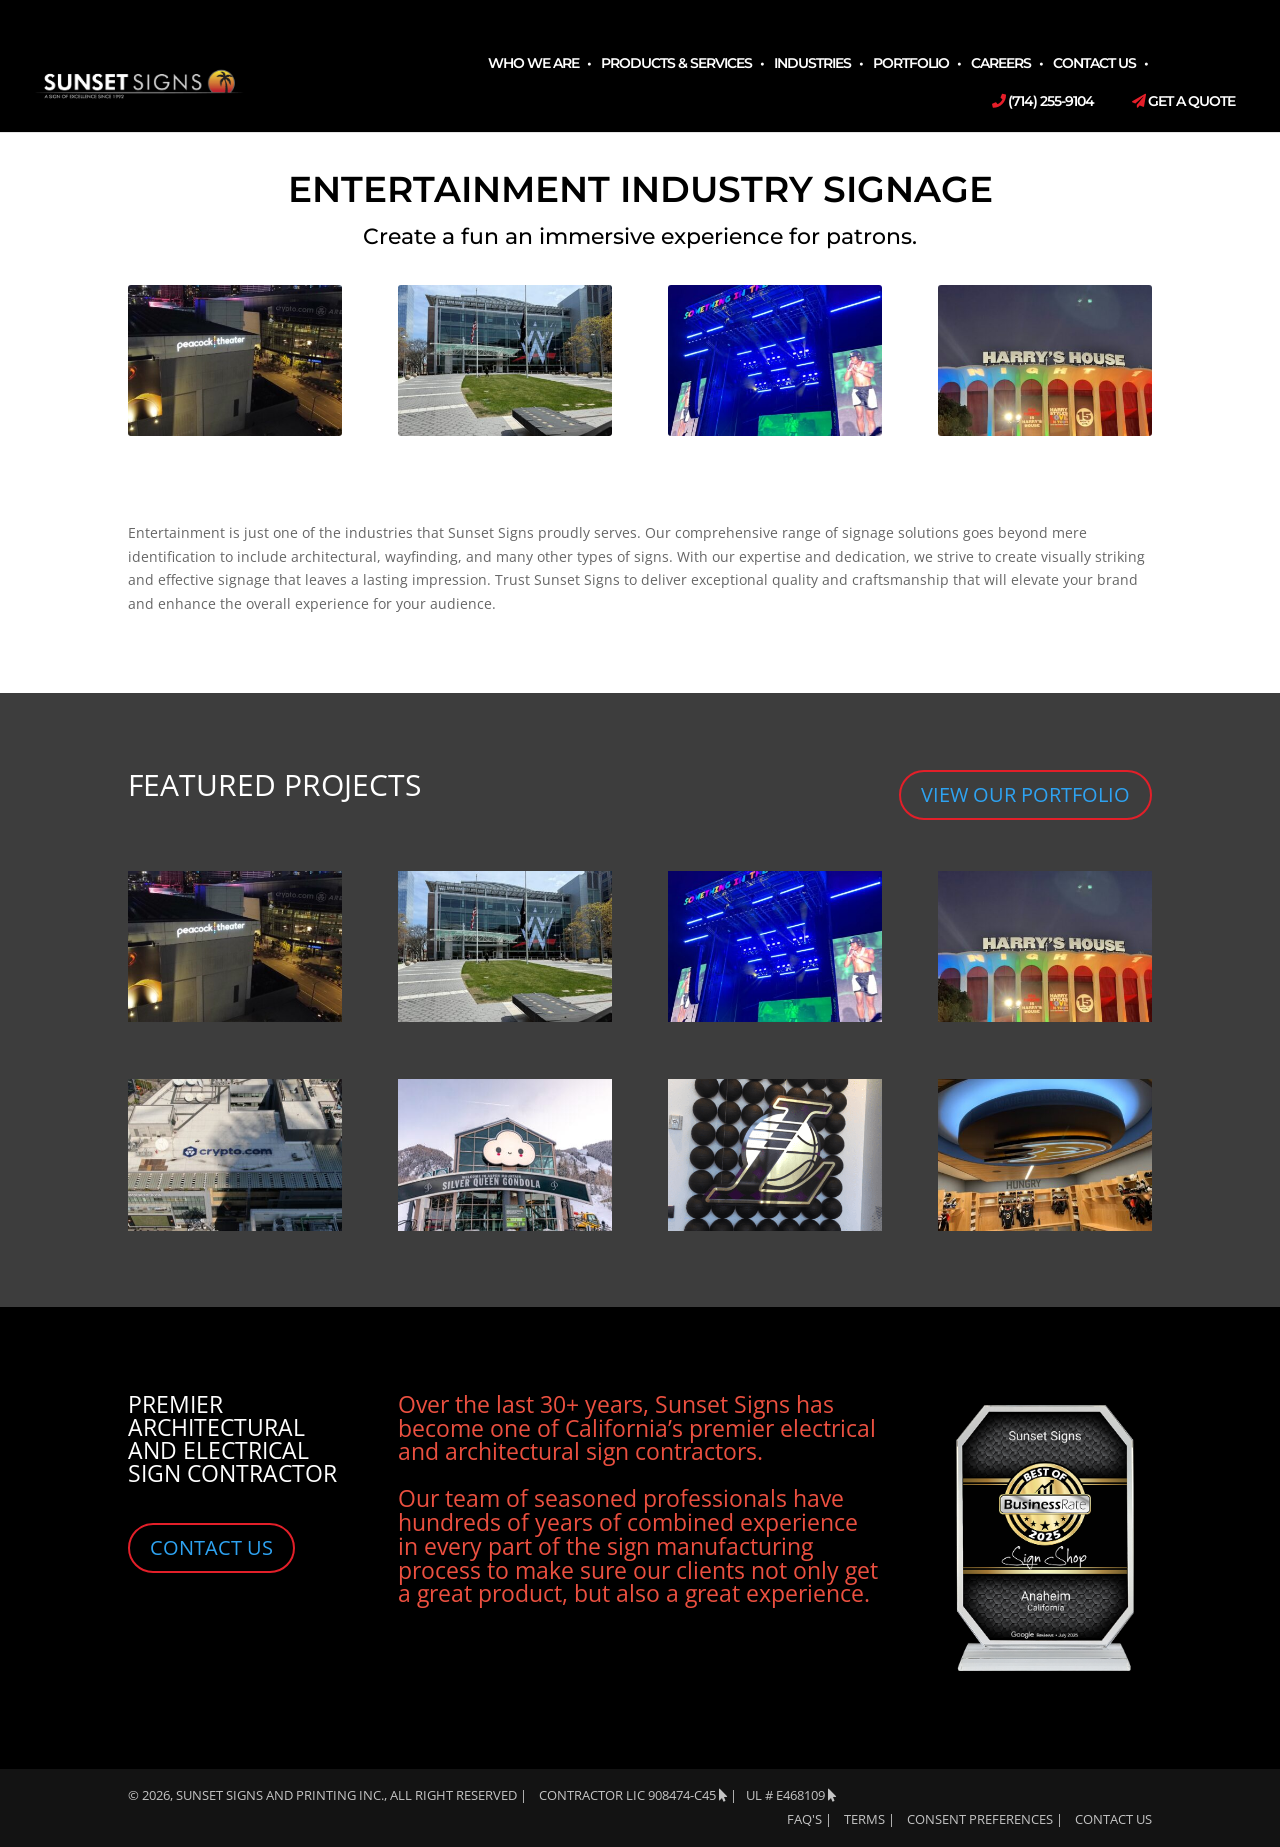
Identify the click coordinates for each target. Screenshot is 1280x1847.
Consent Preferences (980, 1819)
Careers (1001, 64)
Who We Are (533, 64)
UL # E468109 (791, 1795)
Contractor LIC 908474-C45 (633, 1795)
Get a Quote (1183, 102)
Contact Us (1094, 64)
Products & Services (676, 64)
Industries (812, 64)
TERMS (864, 1819)
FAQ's (804, 1819)
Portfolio (911, 64)
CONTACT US (211, 1547)
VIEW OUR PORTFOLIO (1025, 794)
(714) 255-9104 (1043, 102)
